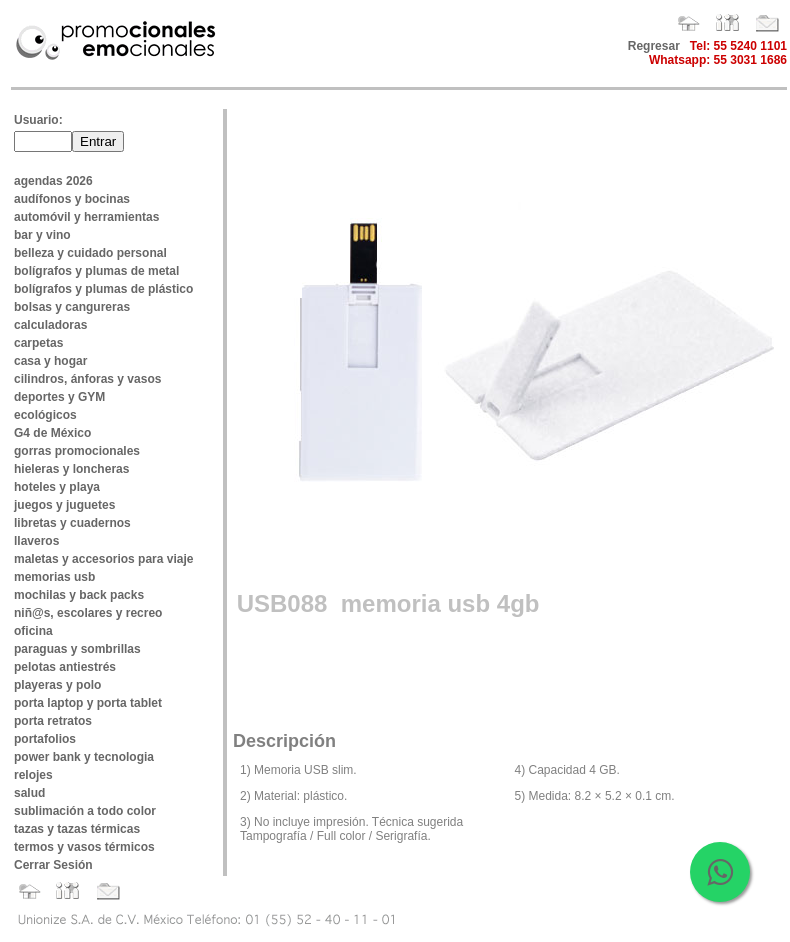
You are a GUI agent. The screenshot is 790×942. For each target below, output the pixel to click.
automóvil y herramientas (86, 217)
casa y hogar (50, 361)
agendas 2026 (53, 181)
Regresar (654, 46)
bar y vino (42, 235)
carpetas (38, 343)
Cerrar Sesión (53, 865)
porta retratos (53, 721)
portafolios (45, 739)
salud (29, 793)
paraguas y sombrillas (77, 649)
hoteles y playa (57, 487)
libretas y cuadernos (72, 523)
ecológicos (45, 415)
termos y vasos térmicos (84, 847)
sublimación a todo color (85, 811)
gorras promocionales (77, 451)
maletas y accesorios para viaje (103, 559)
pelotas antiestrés (65, 667)
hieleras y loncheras (71, 469)
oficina (33, 631)
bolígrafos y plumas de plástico (103, 289)
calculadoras (50, 325)
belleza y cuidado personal (90, 253)
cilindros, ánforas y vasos (87, 379)
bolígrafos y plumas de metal (96, 271)
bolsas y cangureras (72, 307)
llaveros (36, 541)
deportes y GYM (59, 397)
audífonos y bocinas (72, 199)
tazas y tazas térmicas (77, 829)
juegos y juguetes (64, 505)
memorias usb (54, 577)
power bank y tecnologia (84, 757)
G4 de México (52, 433)
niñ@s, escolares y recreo (88, 613)
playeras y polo (57, 685)
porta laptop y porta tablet (88, 703)
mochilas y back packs (79, 595)
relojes (33, 775)
